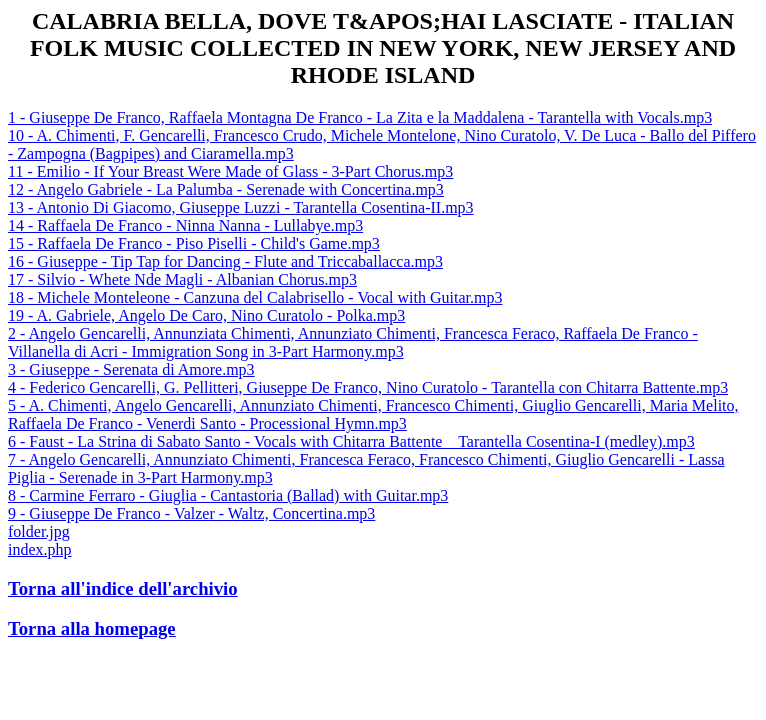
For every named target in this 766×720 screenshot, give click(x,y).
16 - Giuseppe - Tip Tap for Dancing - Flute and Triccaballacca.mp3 (225, 261)
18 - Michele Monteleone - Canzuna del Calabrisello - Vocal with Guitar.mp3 (255, 297)
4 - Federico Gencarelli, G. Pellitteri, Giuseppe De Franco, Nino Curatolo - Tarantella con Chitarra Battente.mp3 (368, 387)
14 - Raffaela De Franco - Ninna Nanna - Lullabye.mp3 (185, 225)
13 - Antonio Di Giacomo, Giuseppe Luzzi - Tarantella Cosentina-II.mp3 (241, 207)
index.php (40, 549)
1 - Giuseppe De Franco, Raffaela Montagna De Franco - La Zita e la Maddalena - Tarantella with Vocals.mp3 (360, 117)
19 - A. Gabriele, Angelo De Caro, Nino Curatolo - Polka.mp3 (206, 315)
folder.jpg (39, 531)
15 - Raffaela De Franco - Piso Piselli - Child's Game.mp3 (194, 243)
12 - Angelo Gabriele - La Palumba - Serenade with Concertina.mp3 (226, 189)
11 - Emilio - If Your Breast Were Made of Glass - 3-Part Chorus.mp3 (230, 171)
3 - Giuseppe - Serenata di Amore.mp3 (131, 369)
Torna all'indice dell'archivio (123, 588)
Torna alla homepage (92, 628)
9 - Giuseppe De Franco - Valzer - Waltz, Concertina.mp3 (191, 513)
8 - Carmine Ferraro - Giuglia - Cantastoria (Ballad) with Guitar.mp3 (228, 495)
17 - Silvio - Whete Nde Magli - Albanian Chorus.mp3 (182, 279)
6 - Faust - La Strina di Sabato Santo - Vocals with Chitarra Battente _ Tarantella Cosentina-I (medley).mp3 (351, 441)
